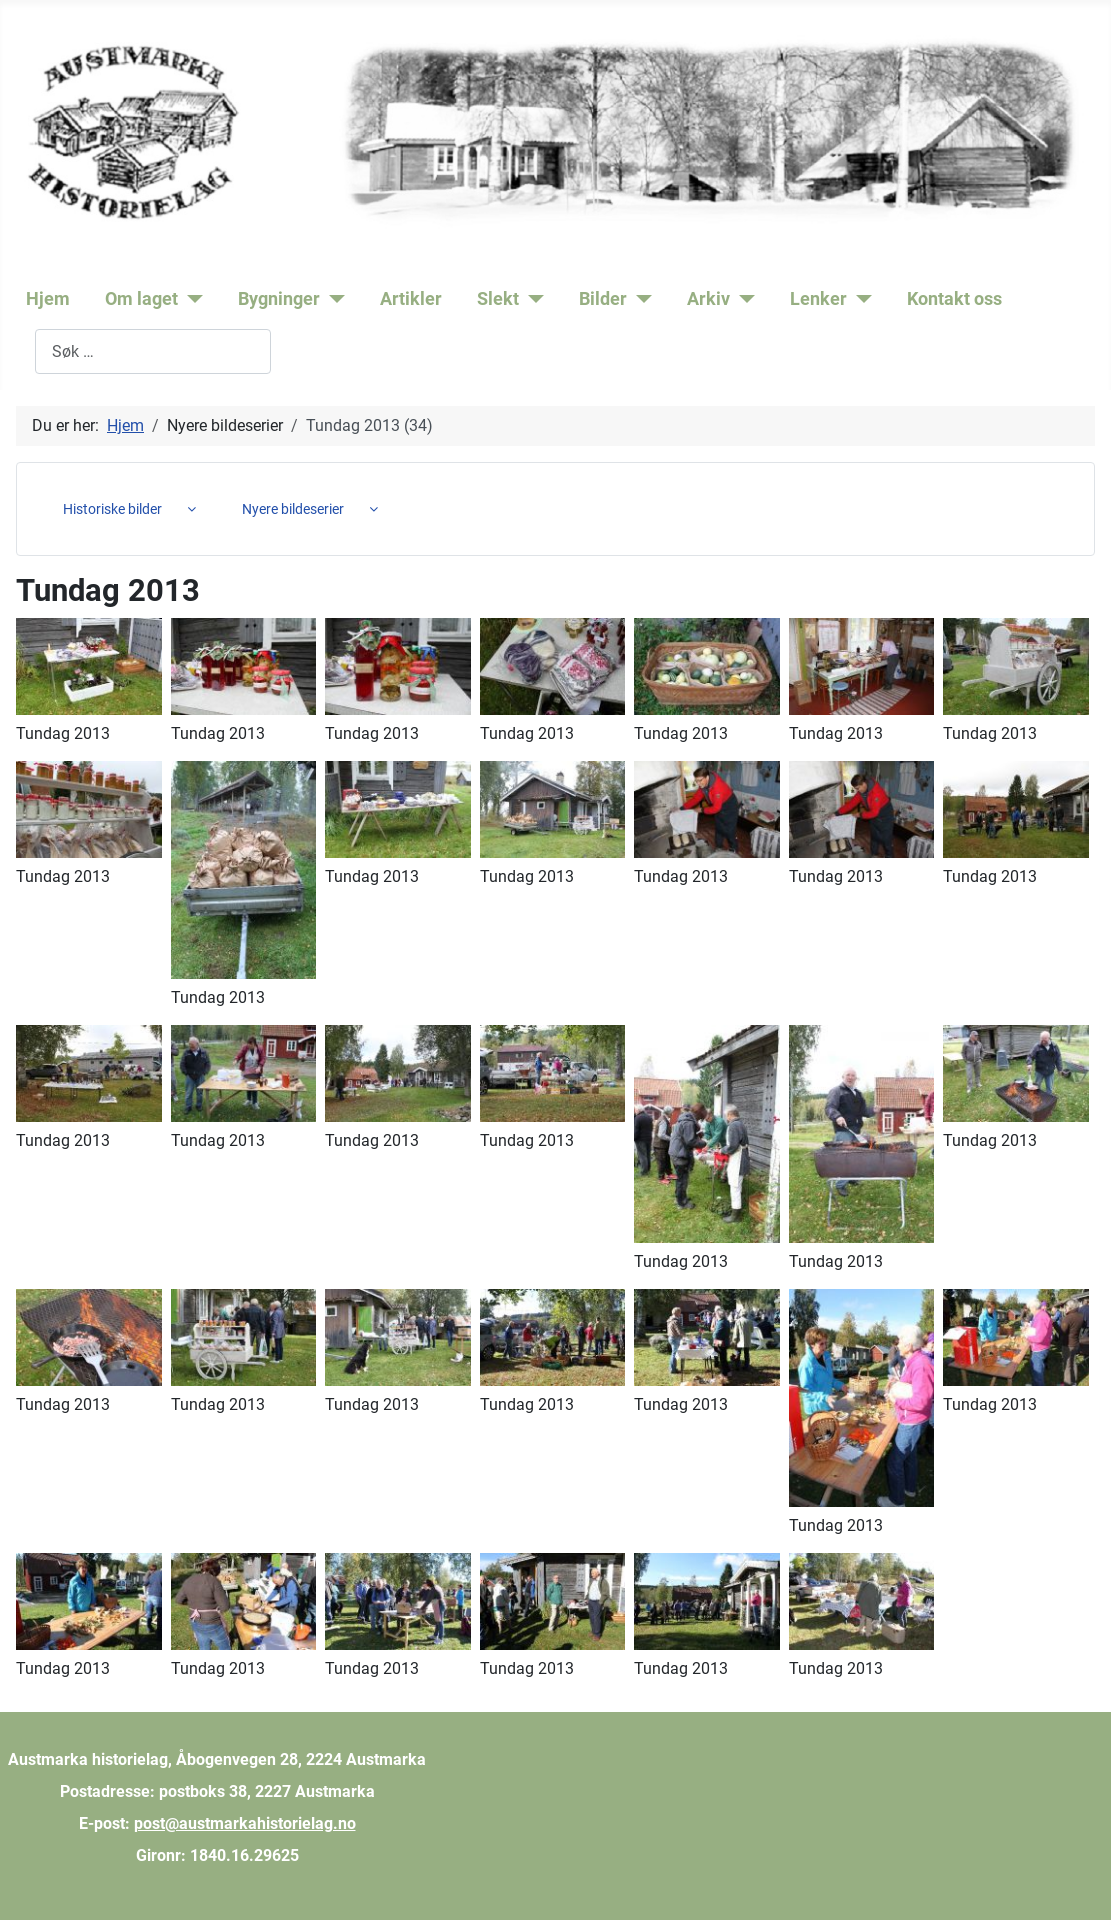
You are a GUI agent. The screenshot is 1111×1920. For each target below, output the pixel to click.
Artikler (411, 299)
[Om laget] (190, 299)
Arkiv (708, 299)
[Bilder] (639, 299)
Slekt (498, 299)
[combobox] (153, 351)
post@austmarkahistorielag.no (245, 1823)
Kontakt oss (954, 299)
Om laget (141, 299)
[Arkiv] (742, 299)
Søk (21, 351)
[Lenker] (859, 299)
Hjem (48, 299)
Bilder (603, 299)
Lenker (818, 299)
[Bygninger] (332, 299)
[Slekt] (531, 299)
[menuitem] (122, 509)
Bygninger (279, 299)
